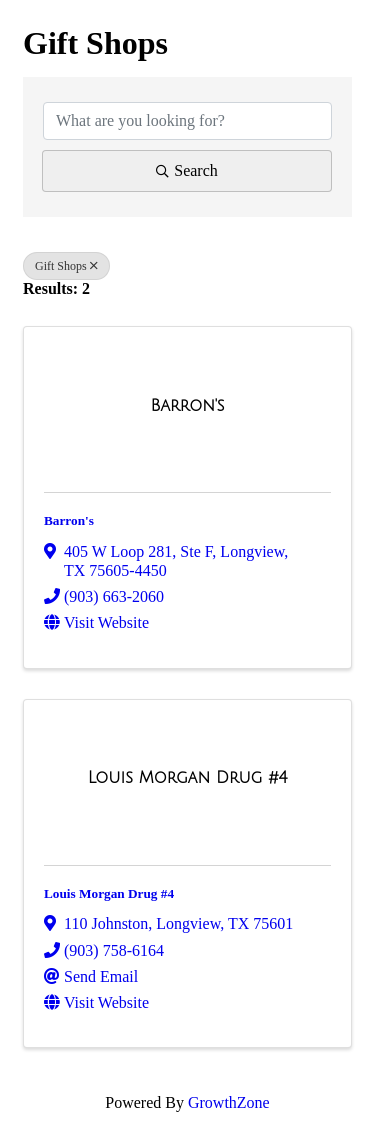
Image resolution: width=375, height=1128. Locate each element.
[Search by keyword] (187, 121)
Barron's (69, 520)
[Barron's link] (187, 406)
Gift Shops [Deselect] (66, 266)
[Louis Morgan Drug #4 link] (188, 778)
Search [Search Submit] (187, 170)
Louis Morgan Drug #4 (109, 893)
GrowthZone (229, 1102)
